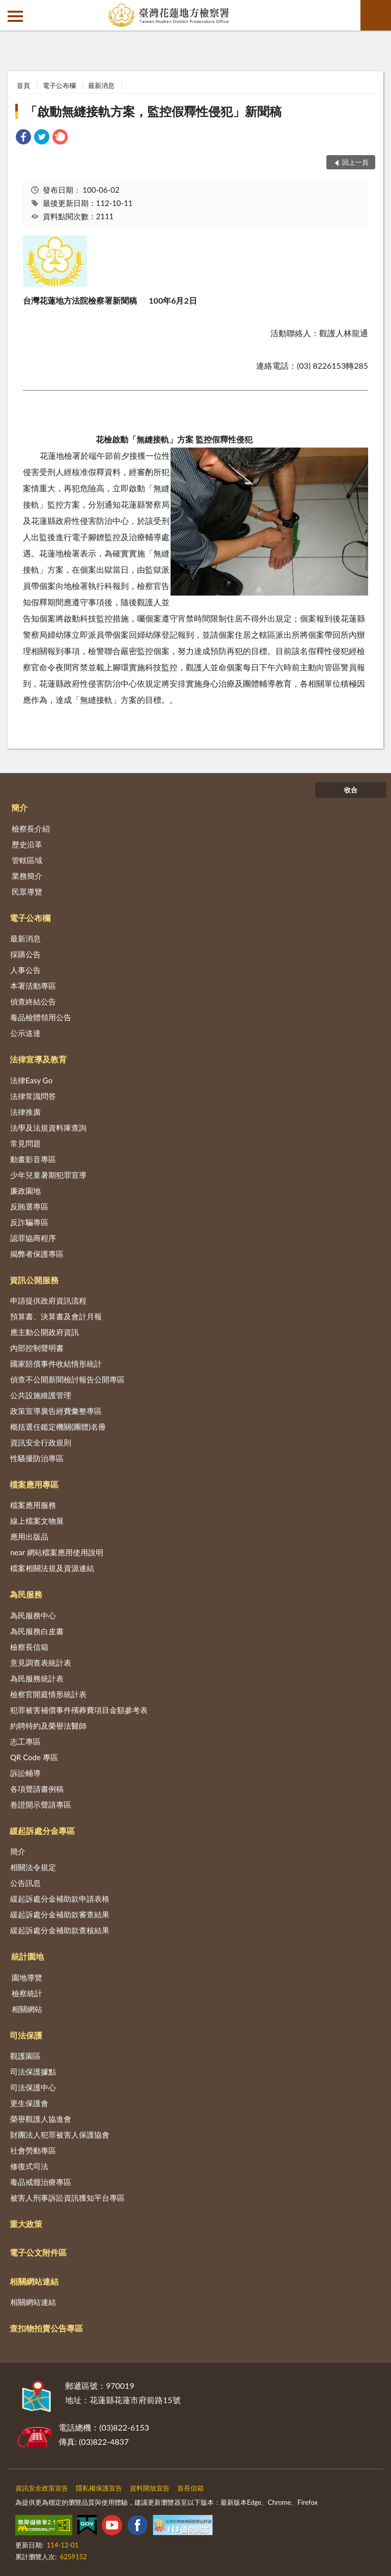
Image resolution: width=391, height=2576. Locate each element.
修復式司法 (29, 2166)
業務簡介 (27, 875)
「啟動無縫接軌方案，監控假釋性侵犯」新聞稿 (153, 111)
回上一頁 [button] (355, 162)
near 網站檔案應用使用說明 (56, 1552)
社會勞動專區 (33, 2150)
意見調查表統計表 (40, 1662)
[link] (23, 138)
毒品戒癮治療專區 (40, 2181)
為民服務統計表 (37, 1678)
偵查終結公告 (33, 1001)
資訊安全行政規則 (40, 1442)
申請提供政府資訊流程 (48, 1300)
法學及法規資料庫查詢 (48, 1127)
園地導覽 (27, 1977)
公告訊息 (25, 1882)
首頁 (23, 85)
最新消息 (101, 85)
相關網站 (27, 2009)
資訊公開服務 (34, 1280)
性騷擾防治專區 (37, 1458)
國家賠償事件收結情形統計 (56, 1363)
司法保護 (26, 2035)
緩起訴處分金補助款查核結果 (59, 1930)
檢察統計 (27, 1993)
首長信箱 (190, 2488)
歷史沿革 (27, 844)
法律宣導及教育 (38, 1059)
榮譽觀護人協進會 (40, 2118)
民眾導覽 (27, 891)
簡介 (19, 807)
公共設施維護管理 (40, 1395)
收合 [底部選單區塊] (350, 790)
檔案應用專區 (34, 1484)
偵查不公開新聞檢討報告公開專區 (67, 1379)
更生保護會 (29, 2103)
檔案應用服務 (33, 1504)
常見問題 (25, 1143)
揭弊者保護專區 (37, 1253)
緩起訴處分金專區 (42, 1830)
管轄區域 (27, 860)
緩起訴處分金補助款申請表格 (59, 1898)
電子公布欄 (59, 85)
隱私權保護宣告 (99, 2488)
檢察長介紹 (31, 828)
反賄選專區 (29, 1206)
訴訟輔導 (25, 1773)
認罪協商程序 (33, 1237)
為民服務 (26, 1594)
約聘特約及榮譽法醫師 (48, 1725)
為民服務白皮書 (37, 1631)
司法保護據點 (33, 2071)
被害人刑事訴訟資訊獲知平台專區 (67, 2197)
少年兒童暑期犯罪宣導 (48, 1174)
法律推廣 (25, 1111)
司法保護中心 (33, 2087)
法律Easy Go (31, 1080)
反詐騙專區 (29, 1222)
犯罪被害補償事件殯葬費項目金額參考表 (79, 1709)
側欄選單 (15, 16)
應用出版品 (29, 1536)
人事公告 (25, 969)
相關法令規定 (33, 1867)
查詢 (375, 15)
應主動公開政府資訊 (44, 1332)
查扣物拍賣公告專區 (46, 2328)
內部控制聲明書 (37, 1347)
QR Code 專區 (34, 1757)
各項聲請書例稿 (37, 1788)
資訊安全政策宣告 (41, 2488)
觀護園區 (25, 2055)
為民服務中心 (33, 1615)
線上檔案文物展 (37, 1520)
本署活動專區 (33, 985)
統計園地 (27, 1956)
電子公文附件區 (38, 2252)
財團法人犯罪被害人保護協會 (59, 2134)
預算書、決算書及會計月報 (56, 1316)
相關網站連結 (34, 2281)
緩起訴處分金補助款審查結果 (59, 1914)
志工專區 (25, 1741)
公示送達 (25, 1033)
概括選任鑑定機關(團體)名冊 (58, 1426)
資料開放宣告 (150, 2488)
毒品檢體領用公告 (40, 1017)
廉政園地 (25, 1190)
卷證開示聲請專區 (40, 1804)
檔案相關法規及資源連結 (52, 1568)
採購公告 (25, 954)
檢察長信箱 (29, 1646)
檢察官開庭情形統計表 (48, 1694)
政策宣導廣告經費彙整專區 (56, 1410)
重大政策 (26, 2224)
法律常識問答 (33, 1096)
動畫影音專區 (33, 1159)
